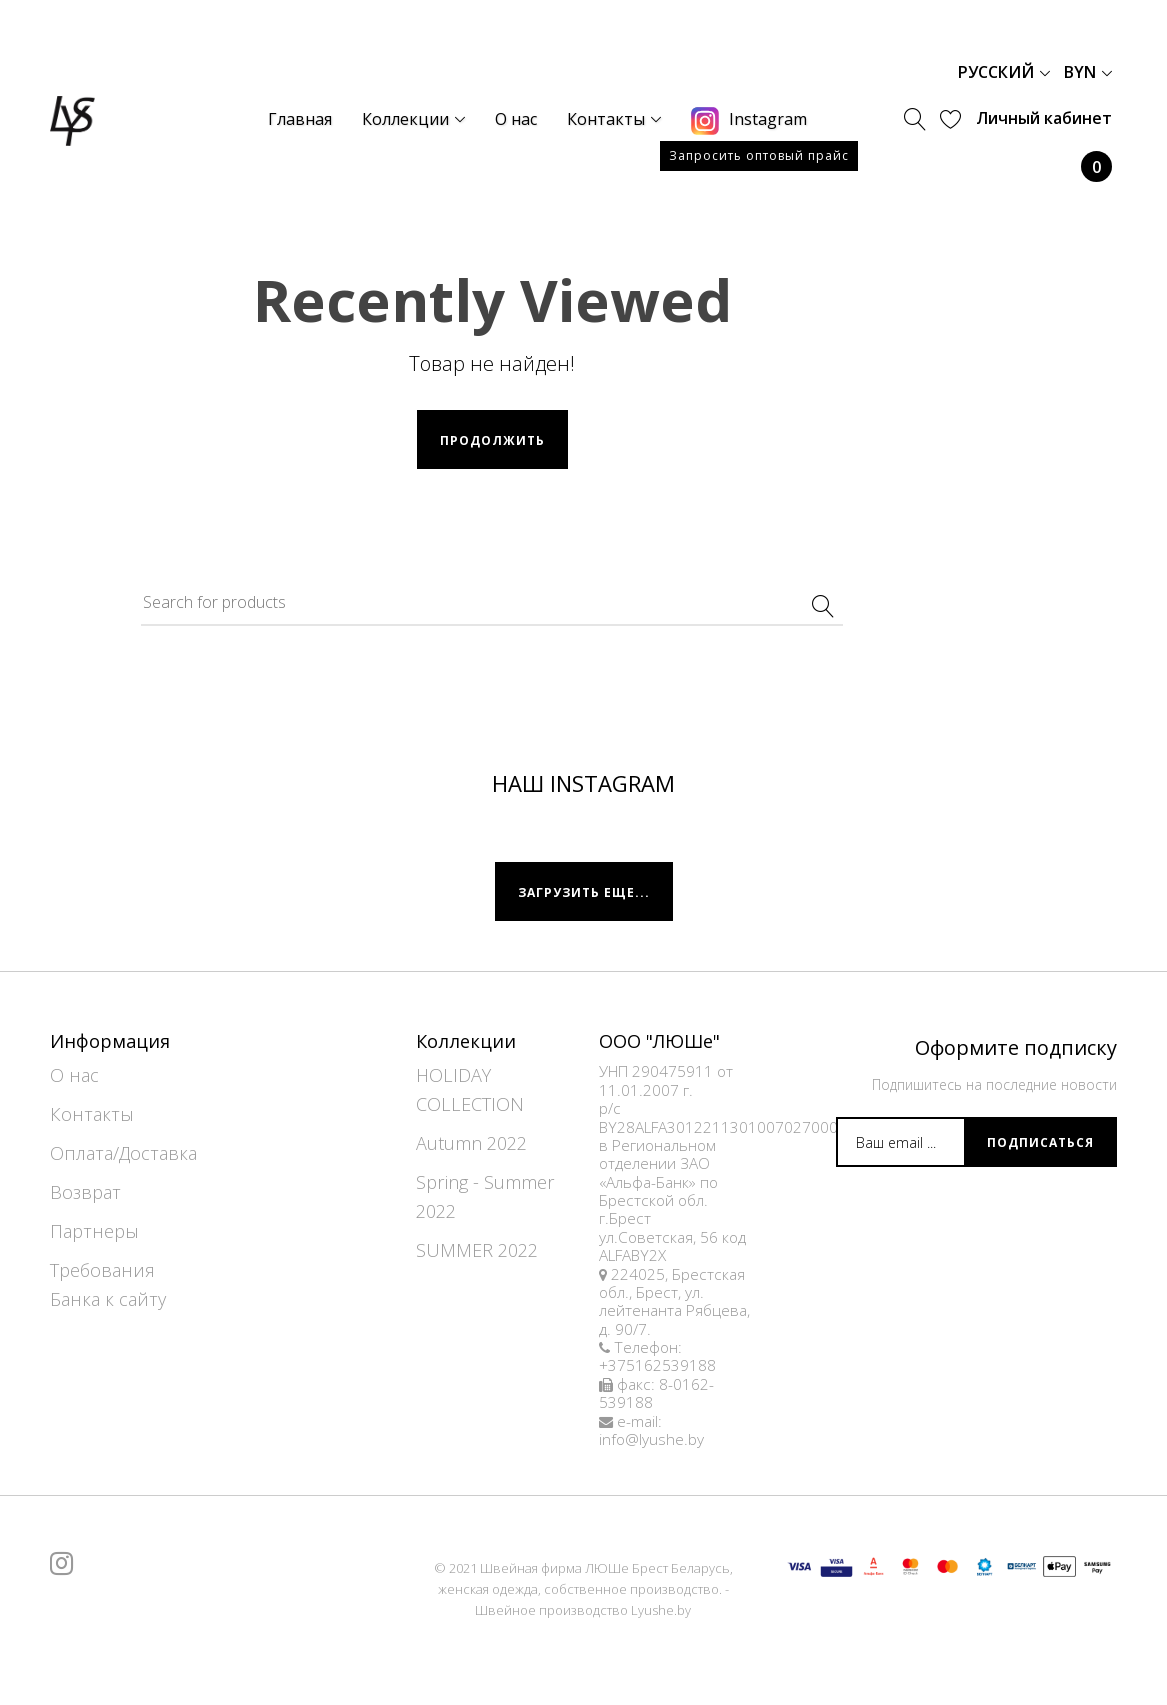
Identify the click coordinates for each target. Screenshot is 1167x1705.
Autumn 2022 (471, 1143)
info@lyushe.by (651, 1439)
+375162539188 (657, 1365)
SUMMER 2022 (477, 1250)
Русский (1004, 72)
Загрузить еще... (584, 892)
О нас (74, 1075)
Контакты (92, 1114)
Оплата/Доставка (123, 1153)
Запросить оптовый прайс (759, 155)
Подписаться (1040, 1142)
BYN (1088, 72)
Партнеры (94, 1231)
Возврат (85, 1192)
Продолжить (492, 440)
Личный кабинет (1044, 118)
